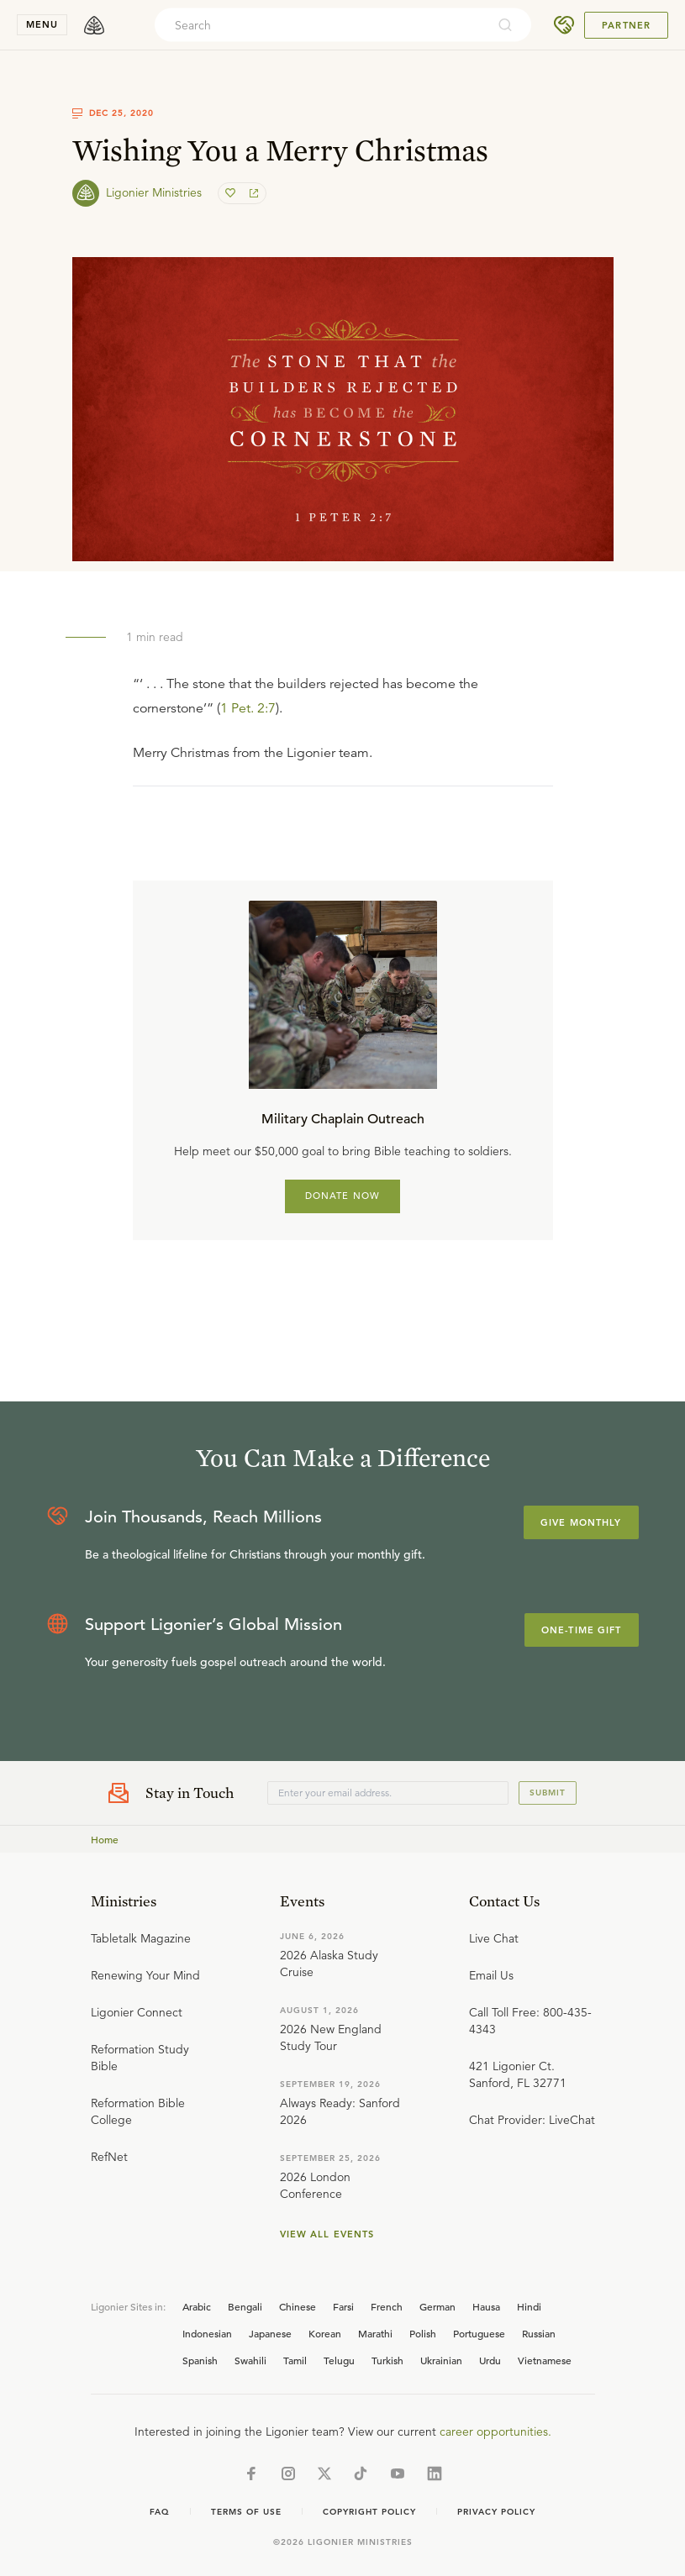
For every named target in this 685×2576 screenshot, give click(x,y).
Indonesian (207, 2333)
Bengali (245, 2306)
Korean (324, 2333)
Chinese (297, 2306)
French (387, 2306)
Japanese (270, 2333)
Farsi (343, 2306)
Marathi (375, 2333)
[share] (252, 193)
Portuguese (479, 2333)
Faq (160, 2511)
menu (42, 24)
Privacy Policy (496, 2511)
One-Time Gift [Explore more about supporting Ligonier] (581, 1630)
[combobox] (320, 25)
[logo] (94, 25)
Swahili (250, 2360)
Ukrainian (441, 2360)
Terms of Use (246, 2511)
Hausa (486, 2306)
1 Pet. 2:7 (248, 708)
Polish (422, 2333)
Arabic (196, 2306)
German (437, 2306)
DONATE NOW (342, 1195)
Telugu (339, 2360)
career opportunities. (495, 2431)
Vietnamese (545, 2360)
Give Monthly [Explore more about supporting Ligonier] (580, 1522)
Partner (626, 25)
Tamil (295, 2360)
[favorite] (232, 193)
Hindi (529, 2306)
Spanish (200, 2360)
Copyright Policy (369, 2511)
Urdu (490, 2360)
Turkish (387, 2360)
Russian (539, 2333)
